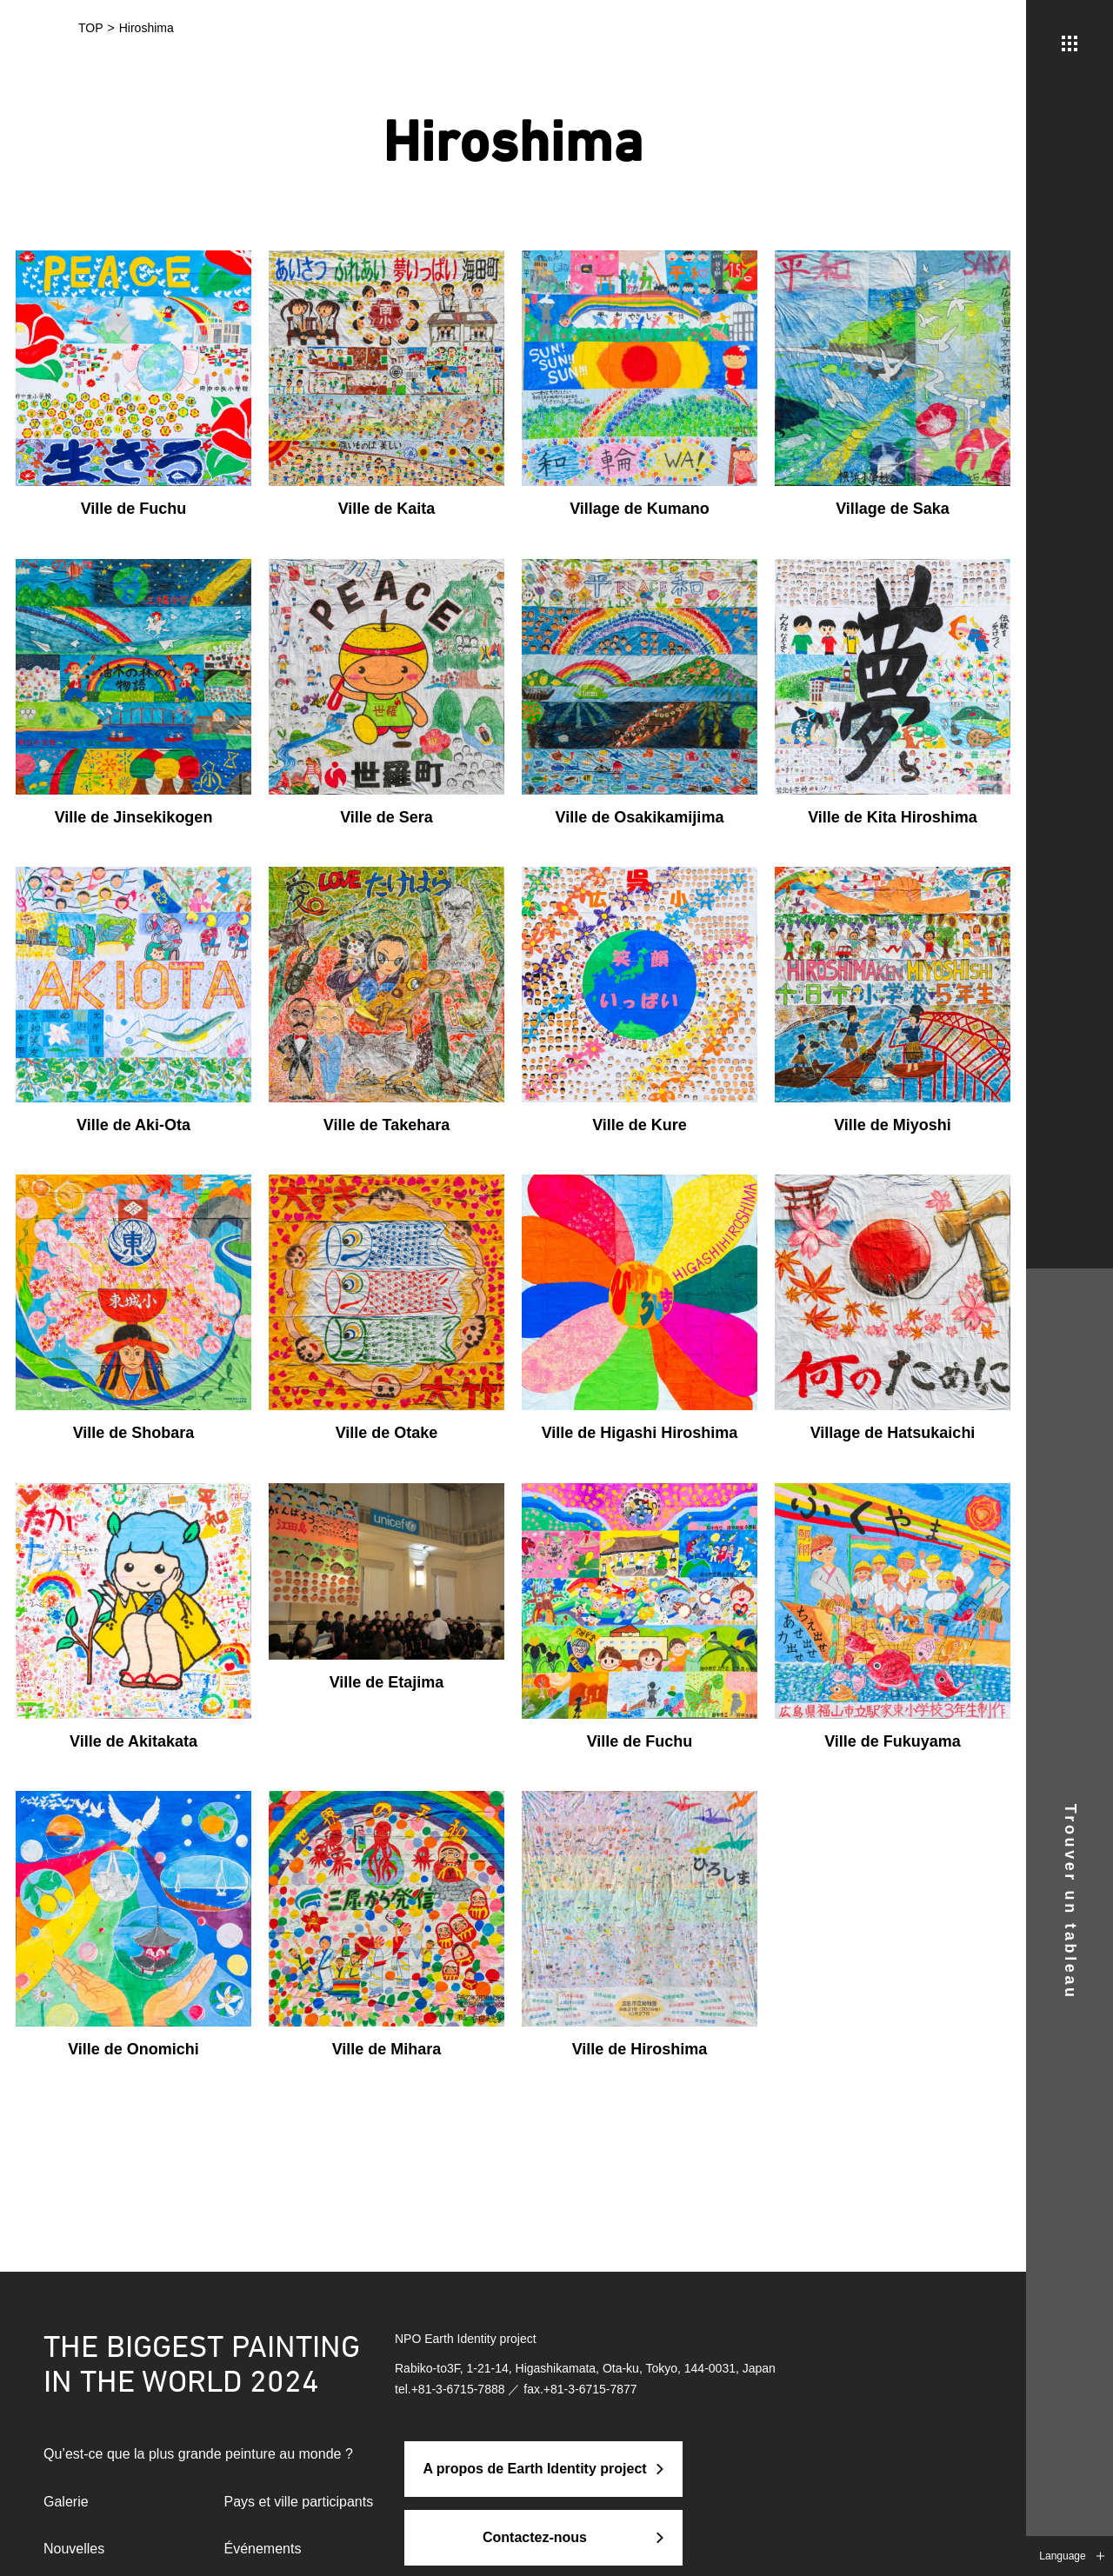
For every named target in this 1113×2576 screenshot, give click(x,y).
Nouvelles (73, 2548)
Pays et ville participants (299, 2501)
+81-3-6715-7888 (458, 2389)
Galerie (66, 2501)
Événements (263, 2548)
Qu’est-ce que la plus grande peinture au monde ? (198, 2453)
